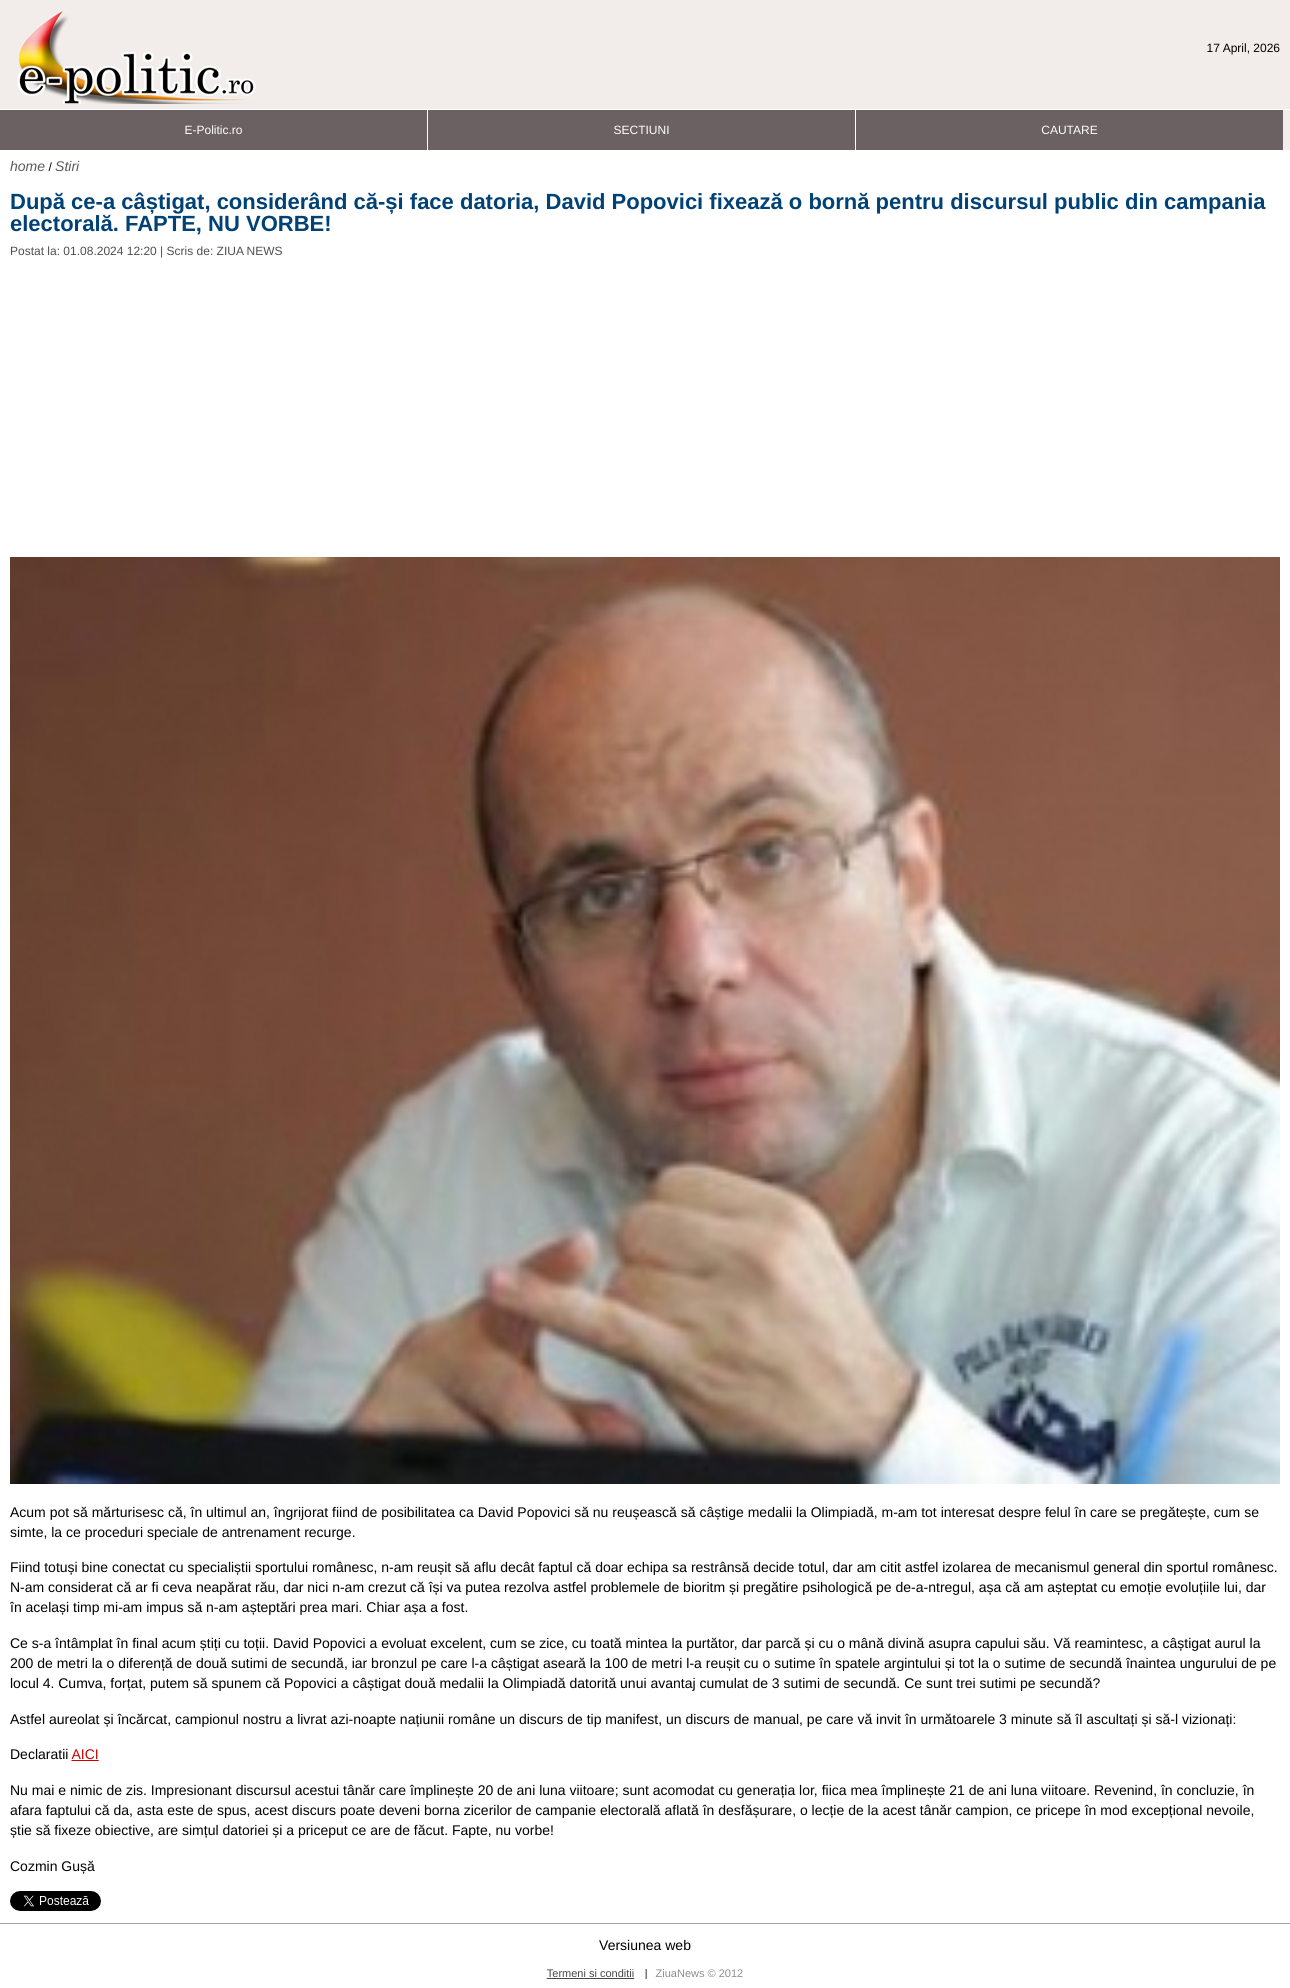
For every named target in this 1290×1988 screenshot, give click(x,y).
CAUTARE (1069, 124)
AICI (84, 1754)
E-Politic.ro (213, 124)
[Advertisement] (645, 407)
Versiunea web (645, 1945)
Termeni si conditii (590, 1974)
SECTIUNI (641, 124)
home (27, 166)
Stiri (67, 166)
